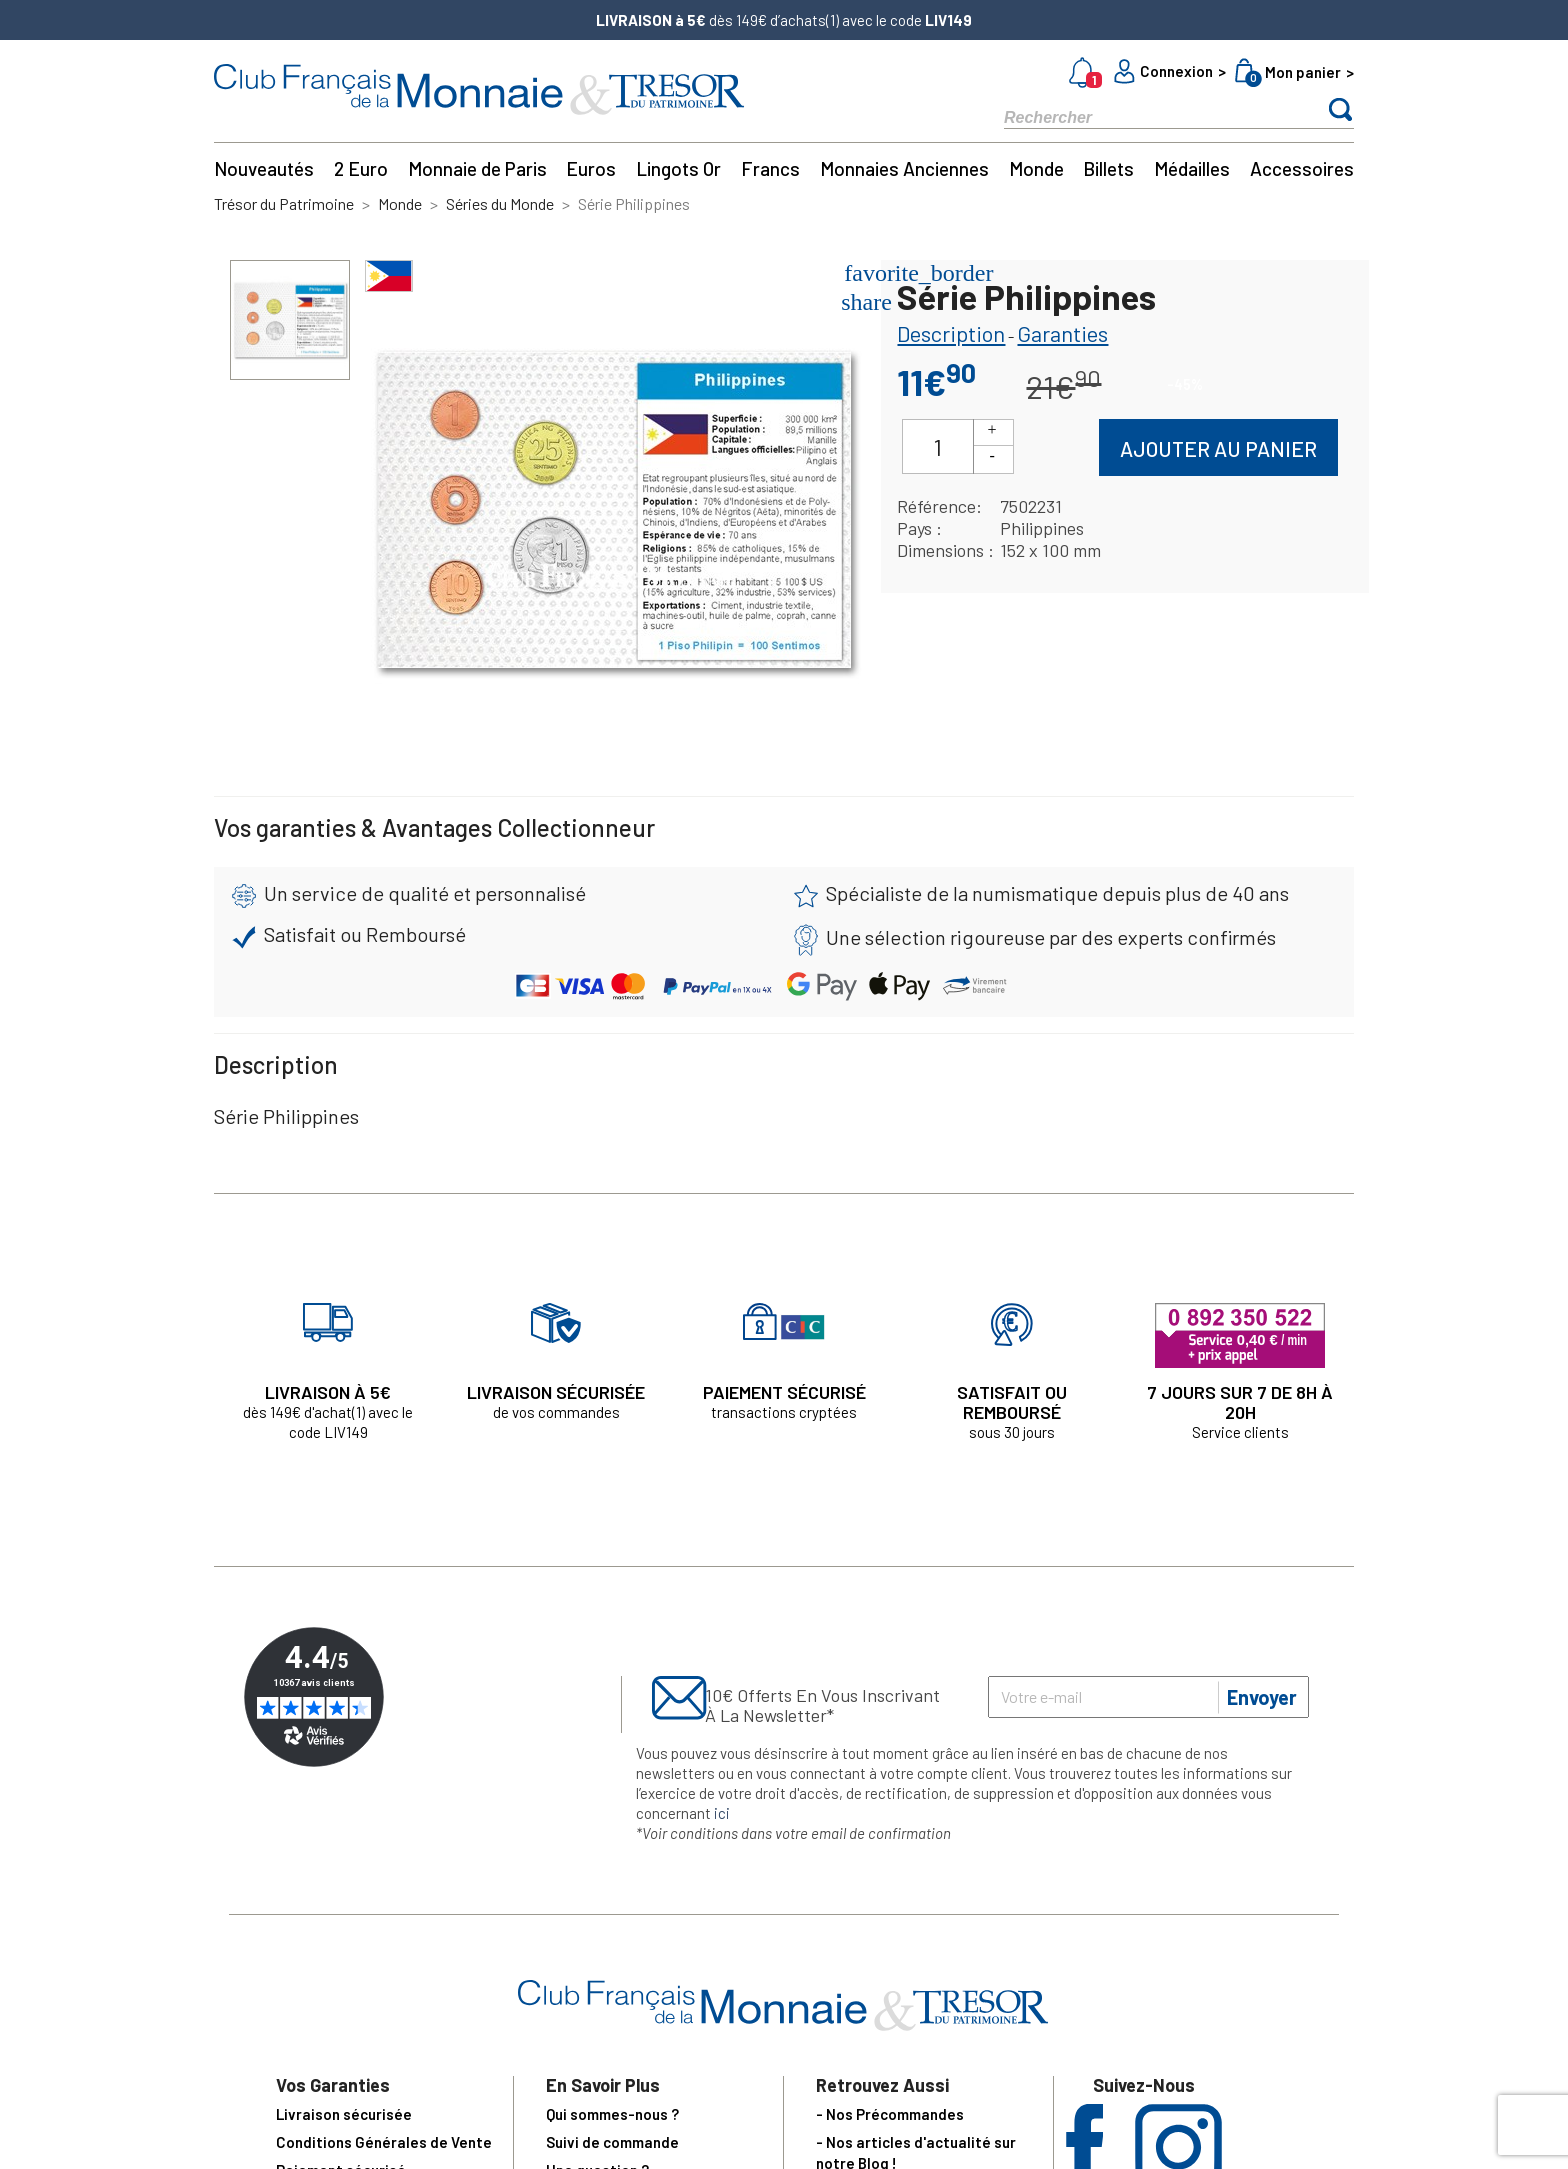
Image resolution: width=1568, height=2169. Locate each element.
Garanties (1062, 333)
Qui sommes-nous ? (612, 2114)
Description (951, 333)
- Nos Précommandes (890, 2114)
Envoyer (1262, 1697)
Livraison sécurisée (344, 2114)
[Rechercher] (1144, 116)
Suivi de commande (612, 2142)
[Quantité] (938, 446)
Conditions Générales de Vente (384, 2142)
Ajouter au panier (1218, 448)
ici (722, 1813)
